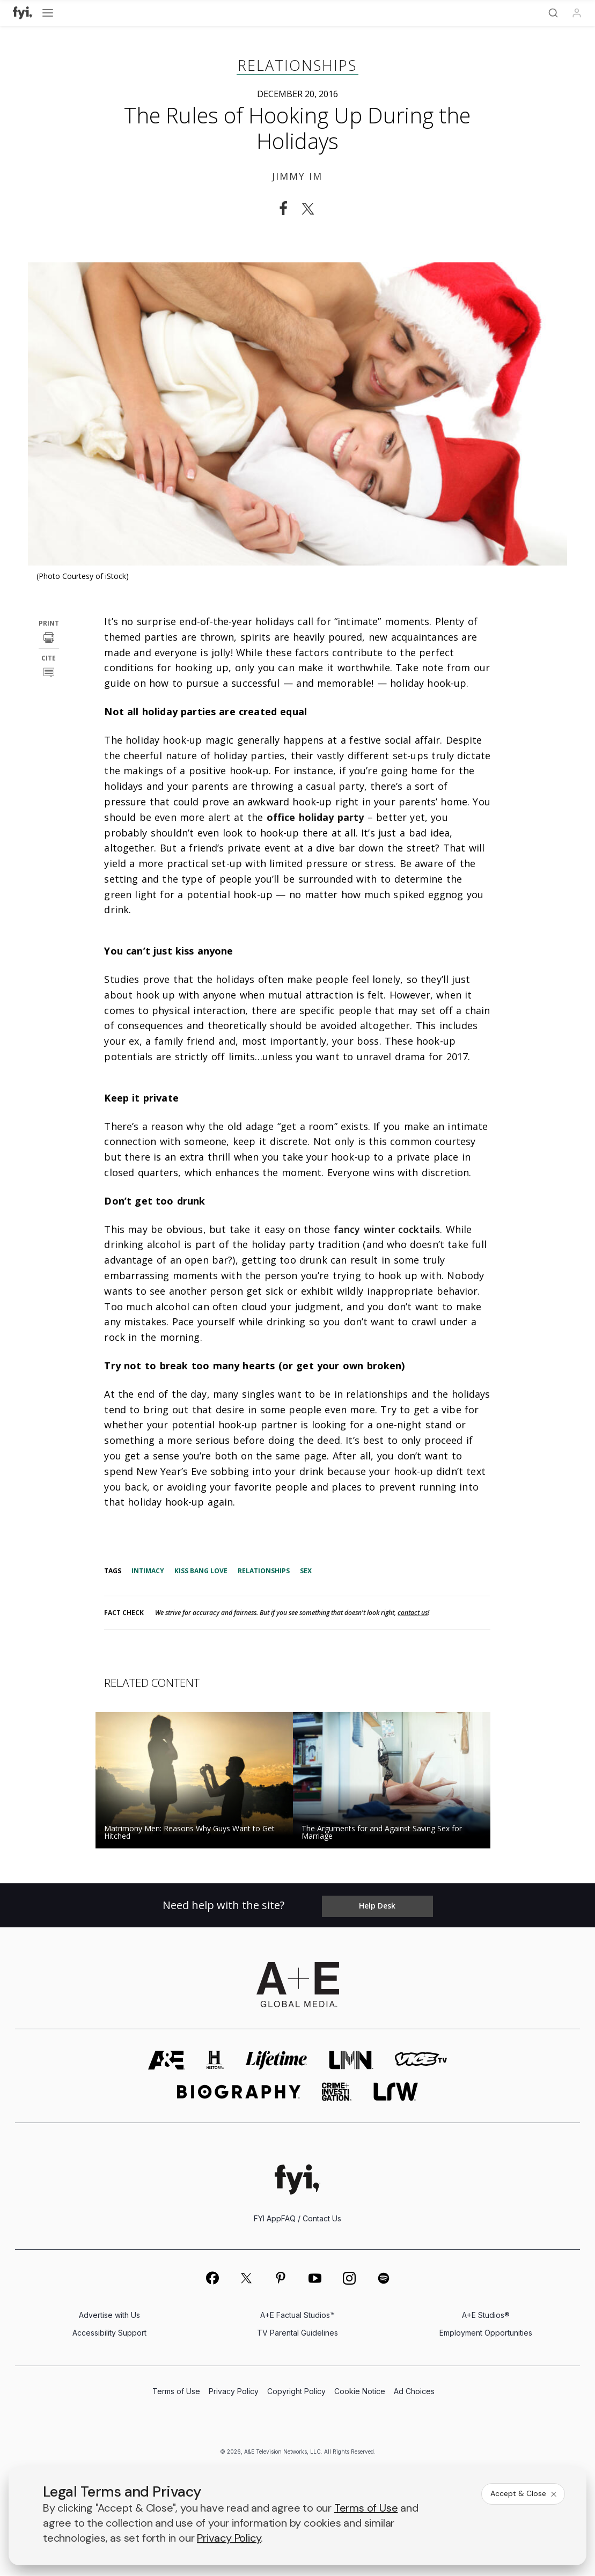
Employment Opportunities (485, 2333)
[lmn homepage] (351, 2060)
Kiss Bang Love (200, 1571)
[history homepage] (215, 2060)
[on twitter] (246, 2278)
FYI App (267, 2218)
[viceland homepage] (420, 2060)
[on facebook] (211, 2278)
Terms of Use (176, 2392)
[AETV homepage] (166, 2060)
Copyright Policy (296, 2392)
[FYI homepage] (297, 2179)
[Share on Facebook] (283, 208)
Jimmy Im (297, 176)
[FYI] (23, 12)
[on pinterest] (280, 2278)
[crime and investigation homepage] (337, 2092)
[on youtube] (314, 2278)
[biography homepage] (238, 2092)
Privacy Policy (234, 2392)
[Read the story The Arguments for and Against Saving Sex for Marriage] (396, 1780)
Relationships (297, 65)
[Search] (553, 13)
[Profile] (576, 13)
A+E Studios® (486, 2315)
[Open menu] (47, 12)
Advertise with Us (109, 2315)
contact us (413, 1613)
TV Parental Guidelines (297, 2333)
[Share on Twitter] (311, 208)
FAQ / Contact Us (311, 2218)
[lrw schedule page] (395, 2092)
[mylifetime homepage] (276, 2060)
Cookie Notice (359, 2392)
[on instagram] (349, 2278)
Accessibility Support (109, 2333)
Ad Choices (414, 2392)
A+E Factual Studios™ (297, 2315)
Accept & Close (524, 2493)
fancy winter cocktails (387, 1229)
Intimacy (147, 1571)
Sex (306, 1571)
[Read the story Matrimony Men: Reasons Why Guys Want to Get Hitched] (198, 1780)
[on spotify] (383, 2278)
